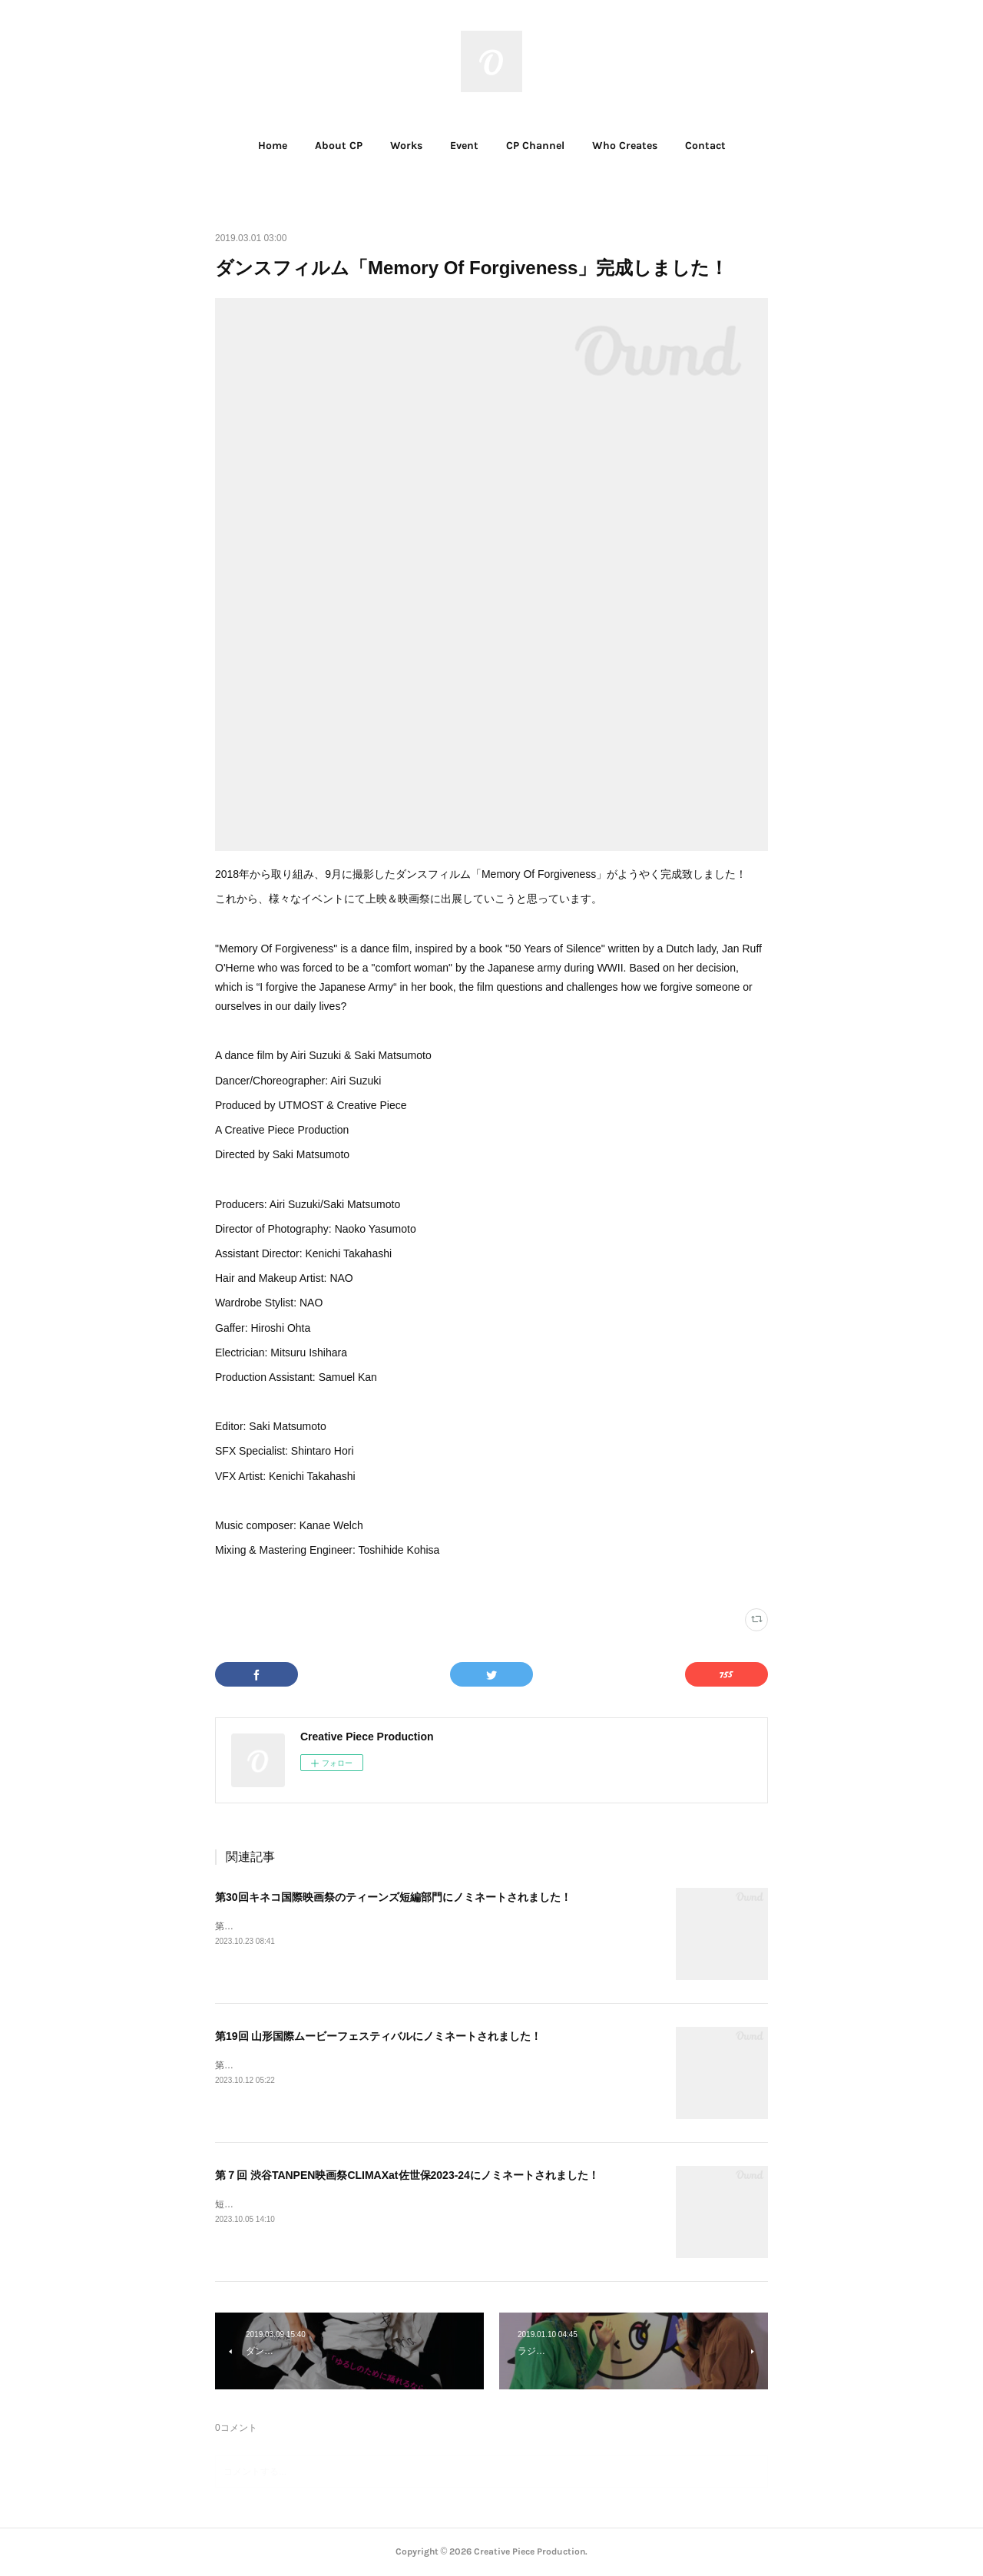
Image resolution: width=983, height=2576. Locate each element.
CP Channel (535, 145)
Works (406, 145)
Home (272, 145)
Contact (705, 145)
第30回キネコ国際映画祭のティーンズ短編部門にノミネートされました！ (393, 1897)
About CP (338, 145)
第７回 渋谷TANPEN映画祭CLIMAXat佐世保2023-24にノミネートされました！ (407, 2175)
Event (464, 145)
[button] (272, 146)
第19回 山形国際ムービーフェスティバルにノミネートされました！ (378, 2036)
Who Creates (624, 145)
